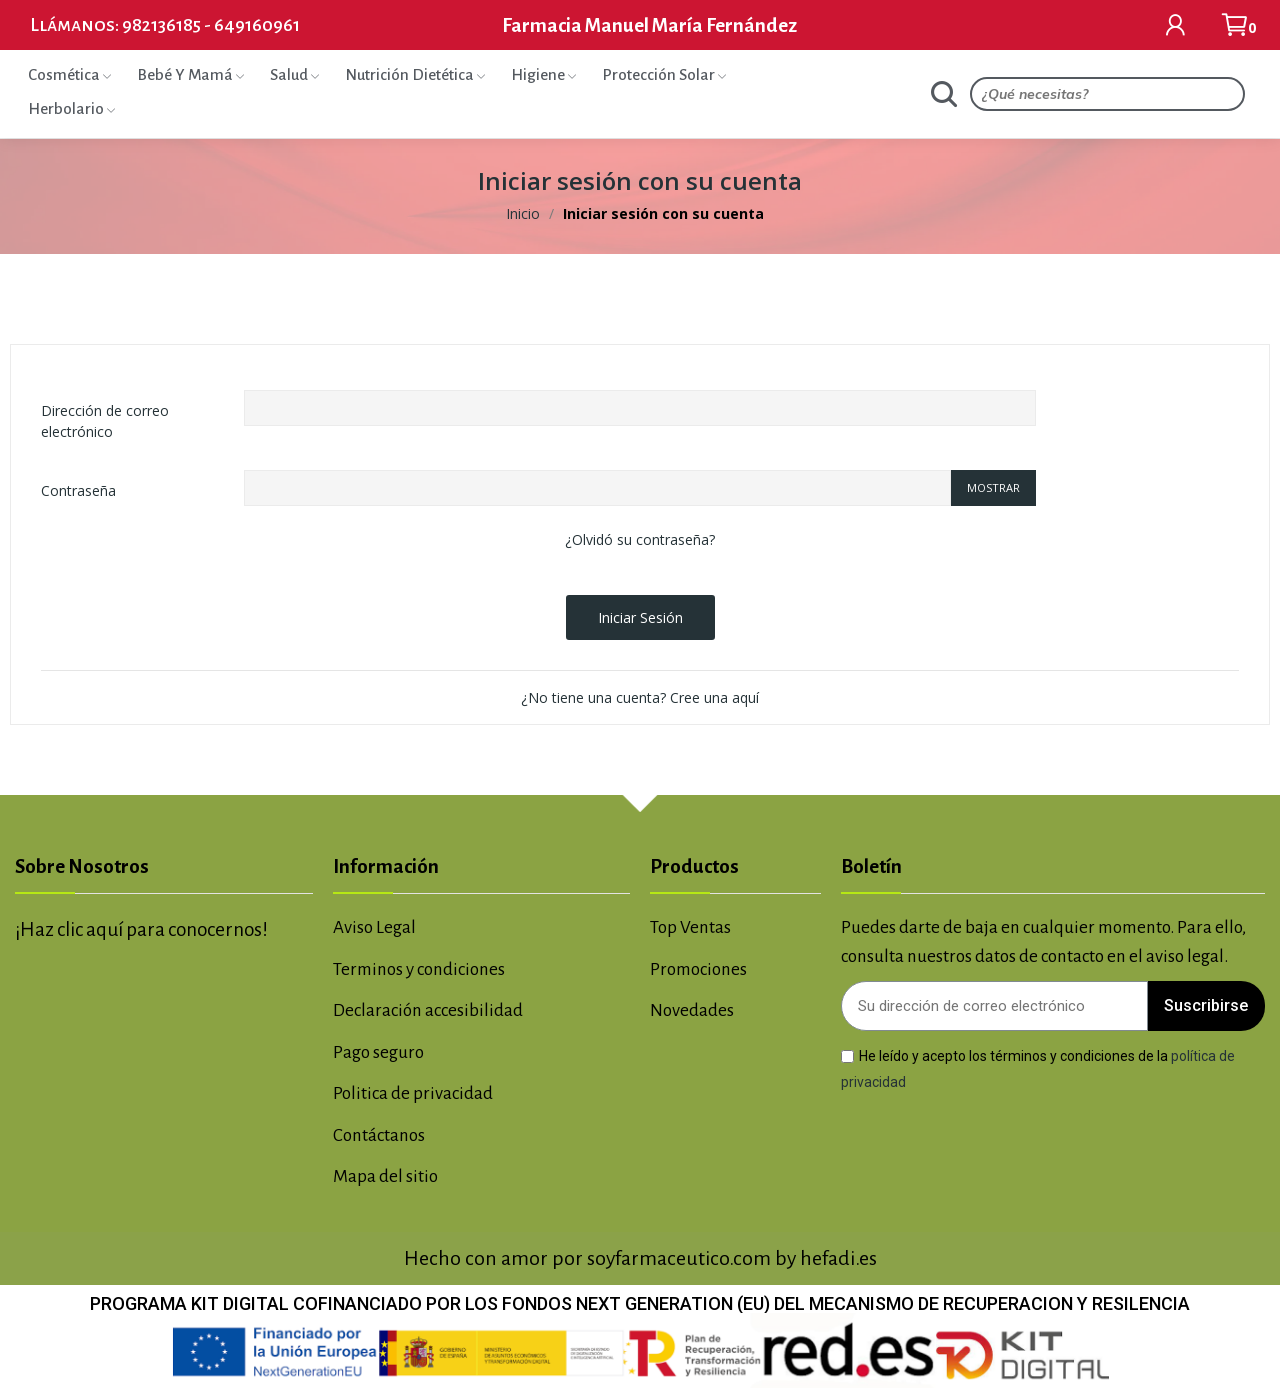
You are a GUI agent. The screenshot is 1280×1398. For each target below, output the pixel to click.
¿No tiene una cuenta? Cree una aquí (640, 697)
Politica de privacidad (413, 1093)
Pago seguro (378, 1052)
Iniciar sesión (640, 617)
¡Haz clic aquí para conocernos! (141, 929)
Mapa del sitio (385, 1176)
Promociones (698, 969)
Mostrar (993, 487)
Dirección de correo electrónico (105, 421)
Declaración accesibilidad (428, 1010)
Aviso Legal (374, 927)
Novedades (692, 1010)
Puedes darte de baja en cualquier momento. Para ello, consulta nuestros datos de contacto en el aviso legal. (1043, 942)
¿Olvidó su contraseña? (640, 539)
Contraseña (78, 490)
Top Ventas (690, 927)
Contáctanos (379, 1135)
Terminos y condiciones (419, 969)
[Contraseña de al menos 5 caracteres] (597, 488)
